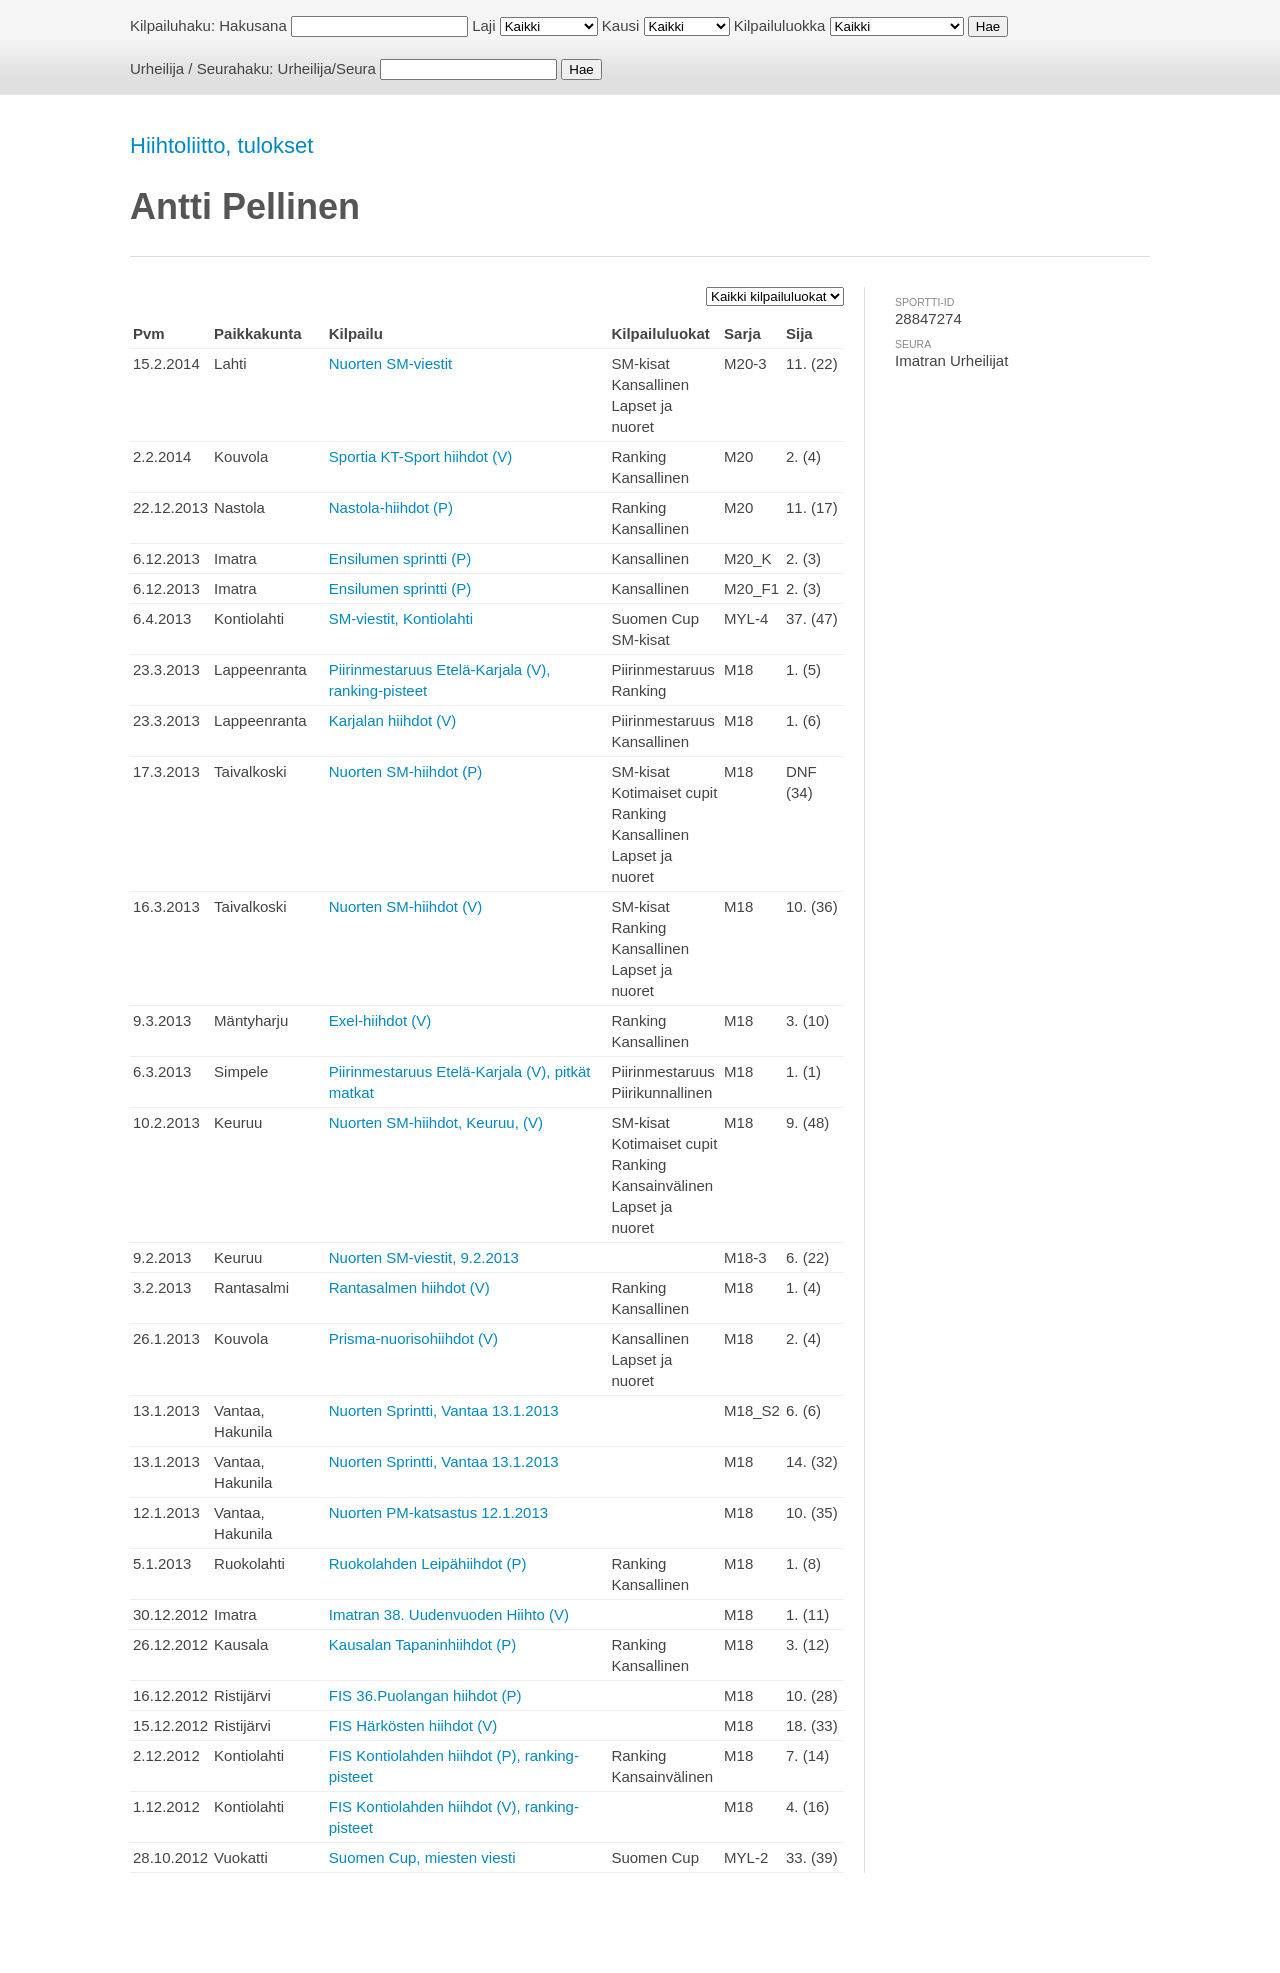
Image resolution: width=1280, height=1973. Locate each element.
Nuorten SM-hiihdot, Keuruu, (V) (436, 1122)
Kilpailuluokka (780, 25)
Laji (483, 25)
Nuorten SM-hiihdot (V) (405, 906)
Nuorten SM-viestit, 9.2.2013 (424, 1257)
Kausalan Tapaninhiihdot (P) (422, 1644)
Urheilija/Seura (327, 68)
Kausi (621, 25)
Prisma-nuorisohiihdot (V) (413, 1338)
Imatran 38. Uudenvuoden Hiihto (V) (449, 1614)
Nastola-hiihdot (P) (391, 507)
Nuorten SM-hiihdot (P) (405, 771)
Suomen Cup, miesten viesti (422, 1857)
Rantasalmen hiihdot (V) (409, 1287)
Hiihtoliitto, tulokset (221, 145)
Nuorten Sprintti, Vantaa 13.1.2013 (444, 1410)
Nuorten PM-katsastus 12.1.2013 (438, 1512)
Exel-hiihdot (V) (380, 1020)
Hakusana (253, 25)
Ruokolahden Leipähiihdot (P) (428, 1563)
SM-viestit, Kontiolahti (401, 618)
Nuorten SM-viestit (390, 363)
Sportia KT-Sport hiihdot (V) (420, 456)
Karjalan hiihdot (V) (393, 720)
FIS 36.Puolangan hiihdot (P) (425, 1695)
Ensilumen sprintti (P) (400, 558)
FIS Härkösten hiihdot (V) (413, 1725)
